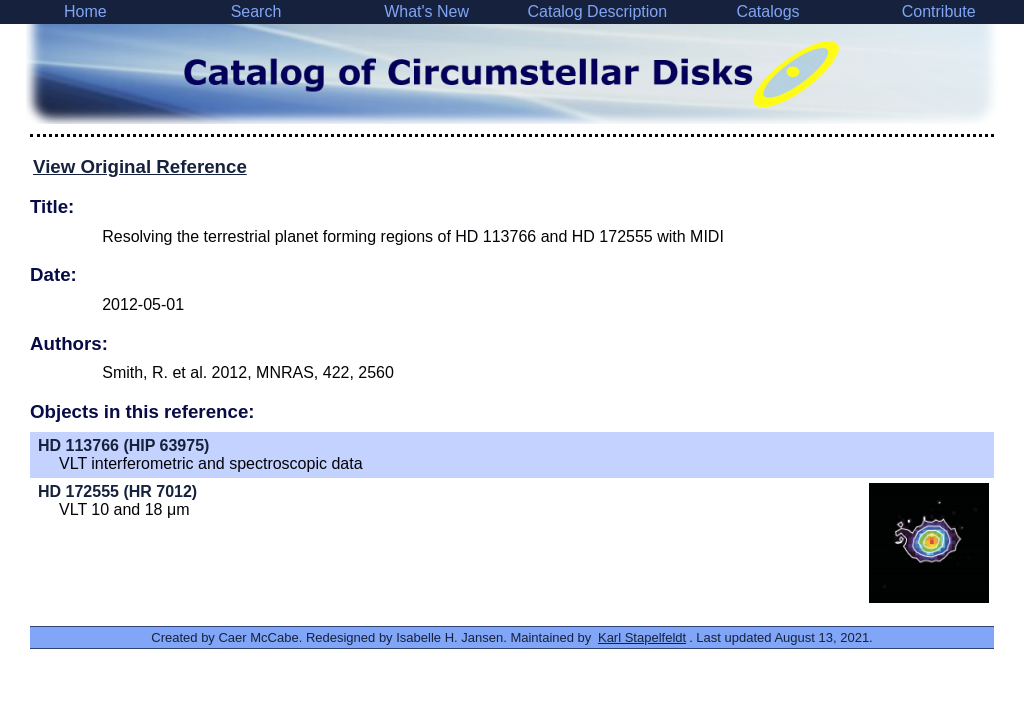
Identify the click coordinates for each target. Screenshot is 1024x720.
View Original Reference (140, 166)
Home (85, 11)
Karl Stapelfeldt (642, 637)
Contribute (939, 11)
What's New (426, 11)
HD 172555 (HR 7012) (117, 491)
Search (256, 11)
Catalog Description (597, 11)
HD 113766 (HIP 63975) (123, 445)
